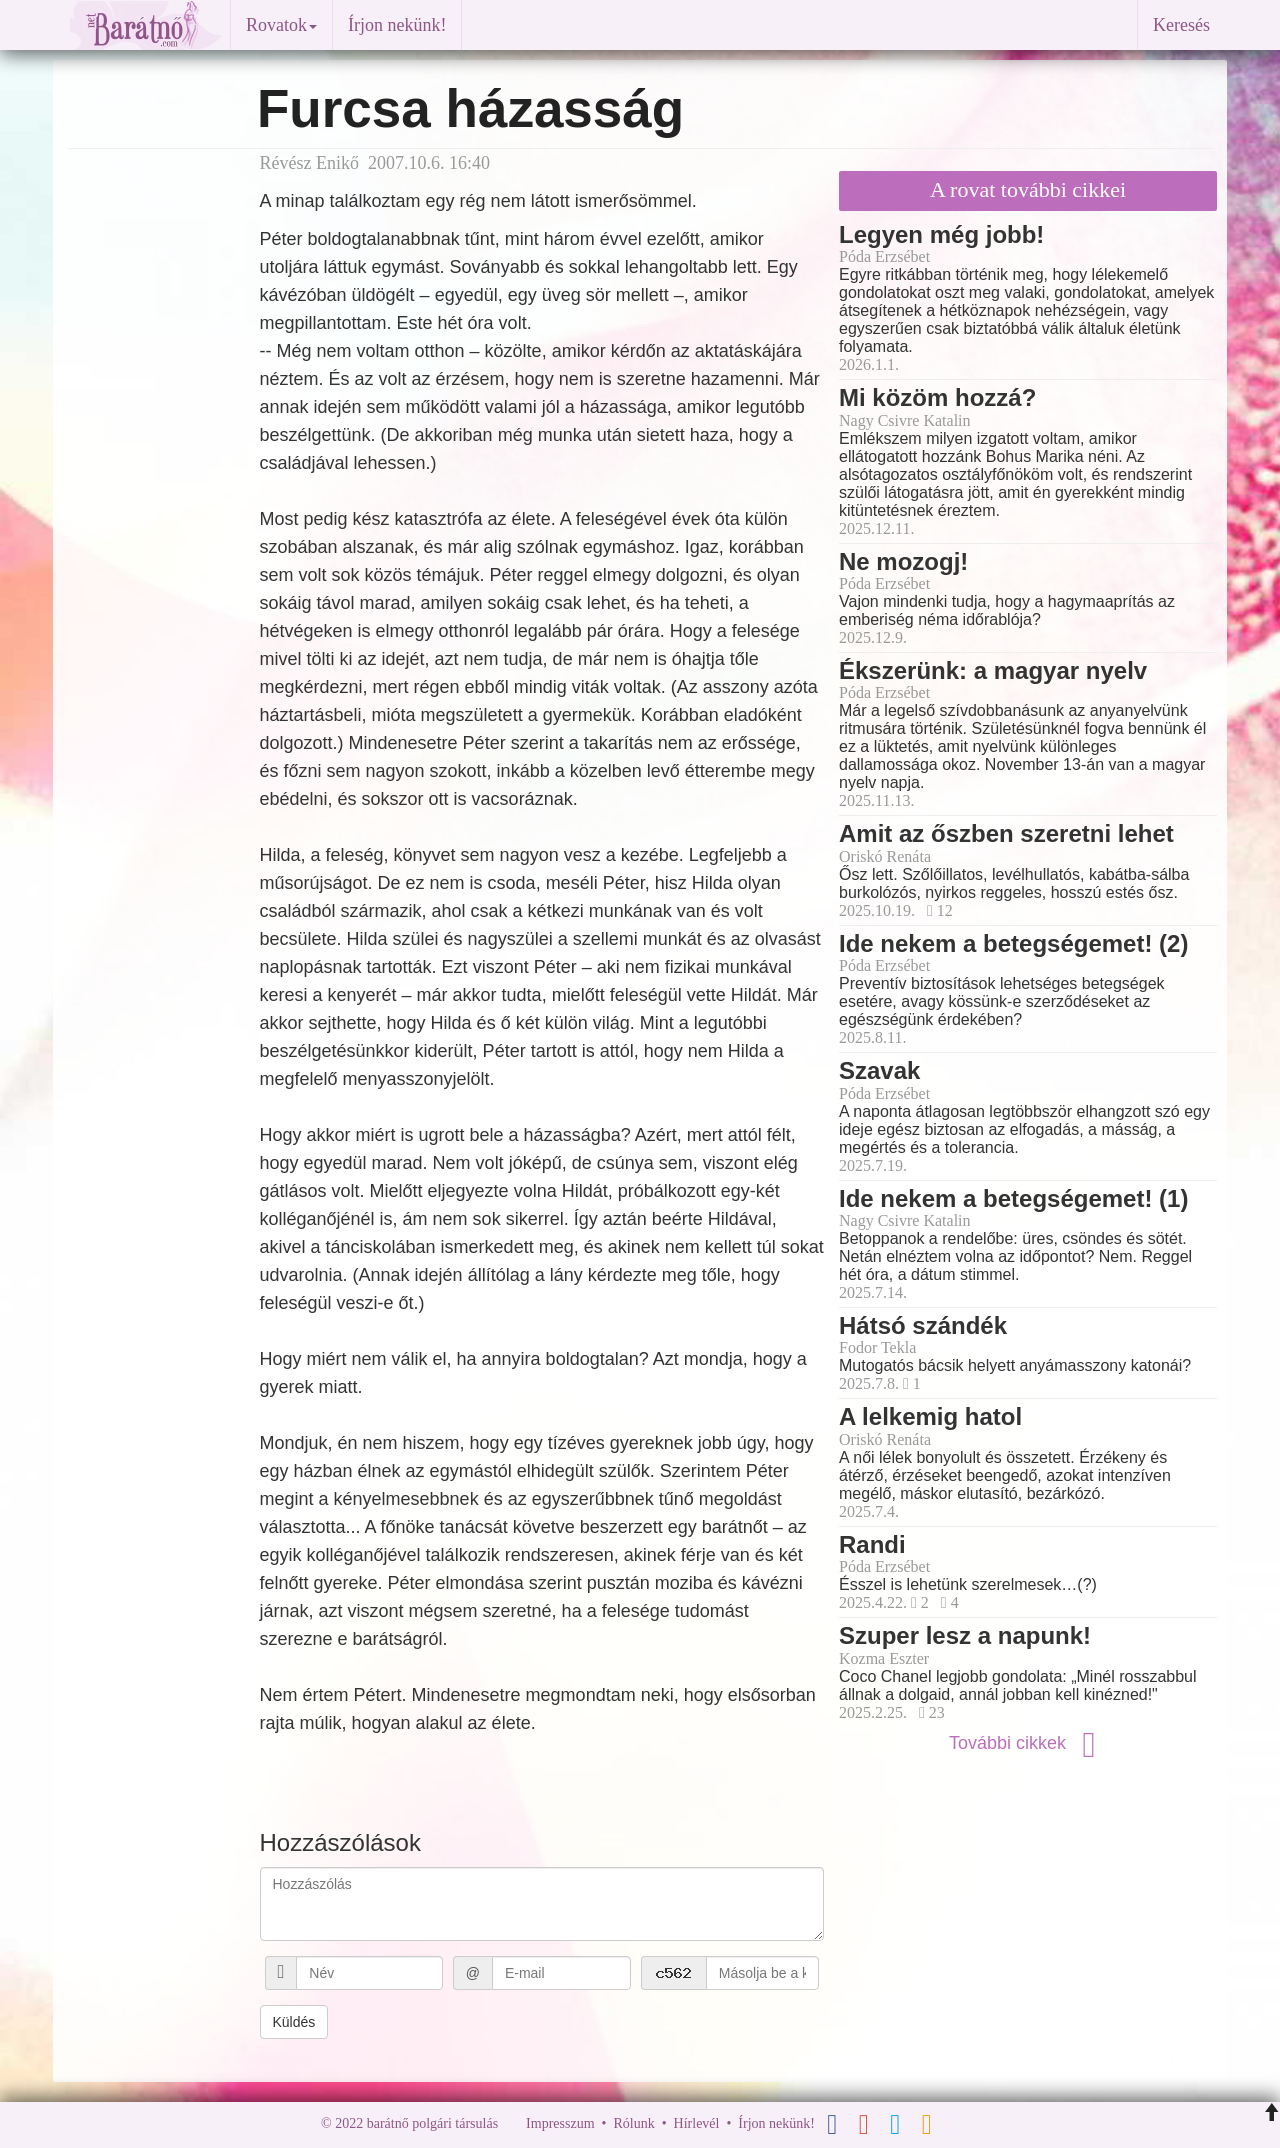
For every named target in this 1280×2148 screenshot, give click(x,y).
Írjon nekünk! (397, 25)
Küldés (294, 2022)
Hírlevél (697, 2123)
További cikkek (1028, 1743)
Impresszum (560, 2123)
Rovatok (281, 25)
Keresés (1181, 25)
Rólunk (633, 2123)
